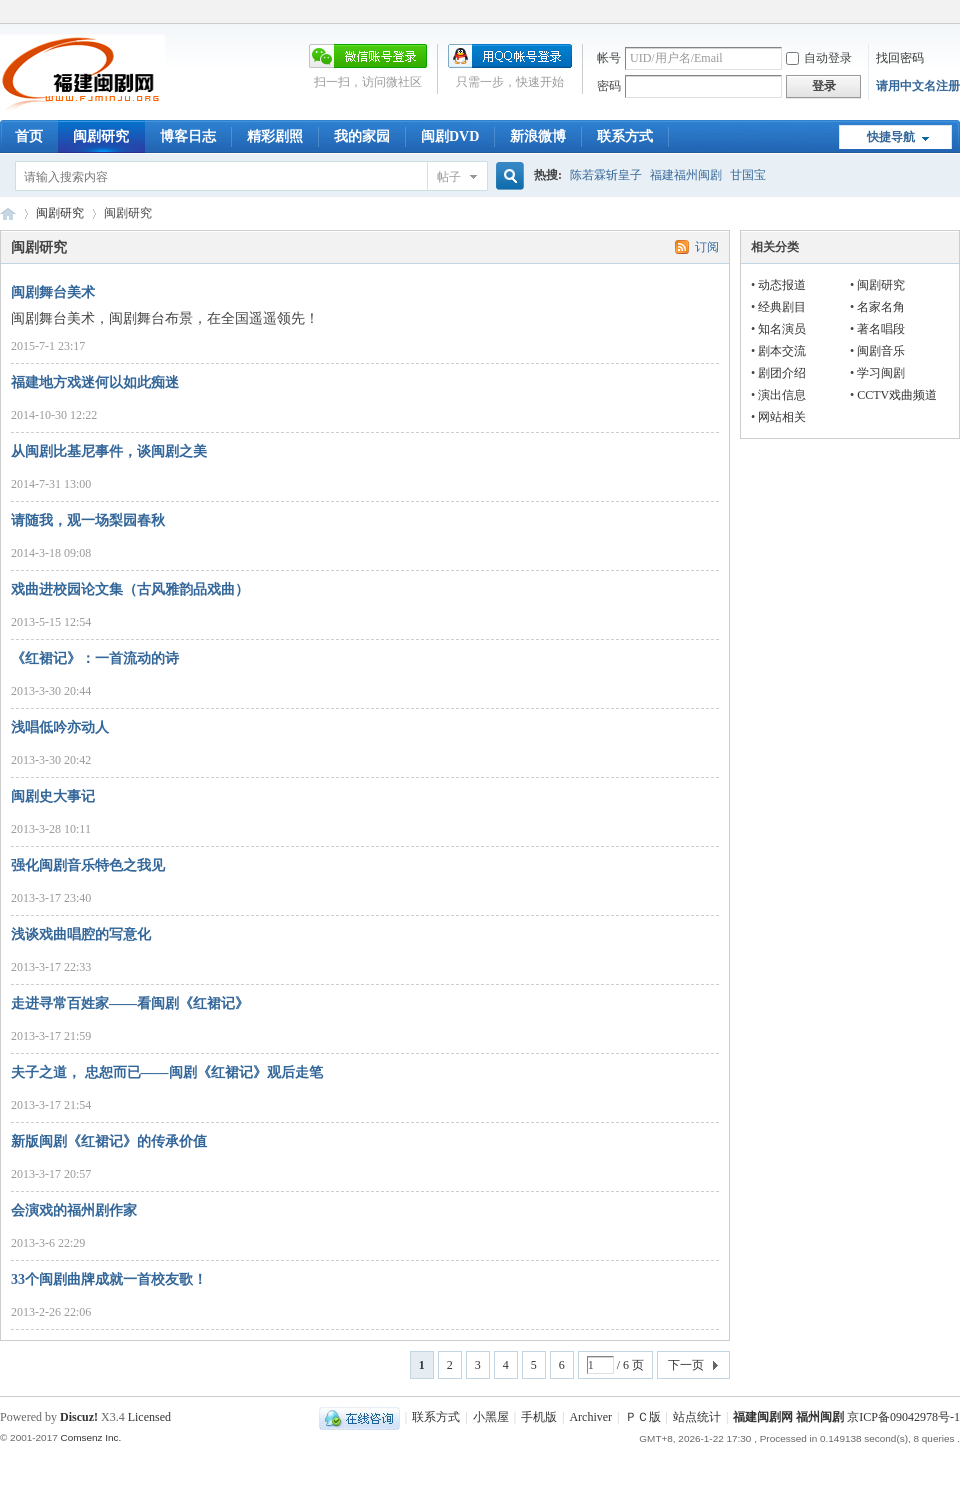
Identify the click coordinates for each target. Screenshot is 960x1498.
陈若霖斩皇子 (606, 175)
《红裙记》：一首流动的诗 (95, 658)
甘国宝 (748, 175)
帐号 (609, 58)
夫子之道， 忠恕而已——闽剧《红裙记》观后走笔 (167, 1072)
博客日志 (188, 136)
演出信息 (782, 395)
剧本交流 (782, 351)
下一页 (686, 1365)
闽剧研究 (101, 136)
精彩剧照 (275, 136)
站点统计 (697, 1417)
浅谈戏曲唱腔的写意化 (81, 934)
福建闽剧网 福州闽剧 (788, 1417)
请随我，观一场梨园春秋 (88, 520)
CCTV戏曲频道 (897, 395)
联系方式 (625, 136)
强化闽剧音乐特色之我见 (88, 865)
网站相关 (782, 417)
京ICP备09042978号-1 (903, 1417)
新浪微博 (538, 136)
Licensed (149, 1417)
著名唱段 (881, 329)
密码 (609, 86)
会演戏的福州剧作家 (74, 1210)
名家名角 (881, 307)
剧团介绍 (782, 373)
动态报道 (782, 285)
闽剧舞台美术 (53, 292)
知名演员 (782, 329)
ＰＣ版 (643, 1417)
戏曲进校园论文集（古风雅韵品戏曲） (130, 589)
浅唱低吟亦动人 (60, 727)
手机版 (539, 1417)
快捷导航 (891, 137)
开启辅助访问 (955, 14)
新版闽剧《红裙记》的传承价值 (109, 1141)
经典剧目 (782, 307)
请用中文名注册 (918, 86)
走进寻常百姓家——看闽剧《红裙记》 (130, 1003)
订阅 (707, 247)
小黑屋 (491, 1417)
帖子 (449, 177)
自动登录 (819, 58)
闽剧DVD (450, 136)
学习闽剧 (881, 373)
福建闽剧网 (8, 213)
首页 (29, 136)
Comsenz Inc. (90, 1437)
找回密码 (900, 58)
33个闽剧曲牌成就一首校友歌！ (109, 1279)
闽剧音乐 (881, 351)
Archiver (590, 1417)
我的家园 (362, 136)
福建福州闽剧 (686, 175)
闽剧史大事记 (53, 796)
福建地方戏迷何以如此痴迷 (95, 382)
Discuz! (79, 1417)
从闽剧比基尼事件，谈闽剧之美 (109, 451)
